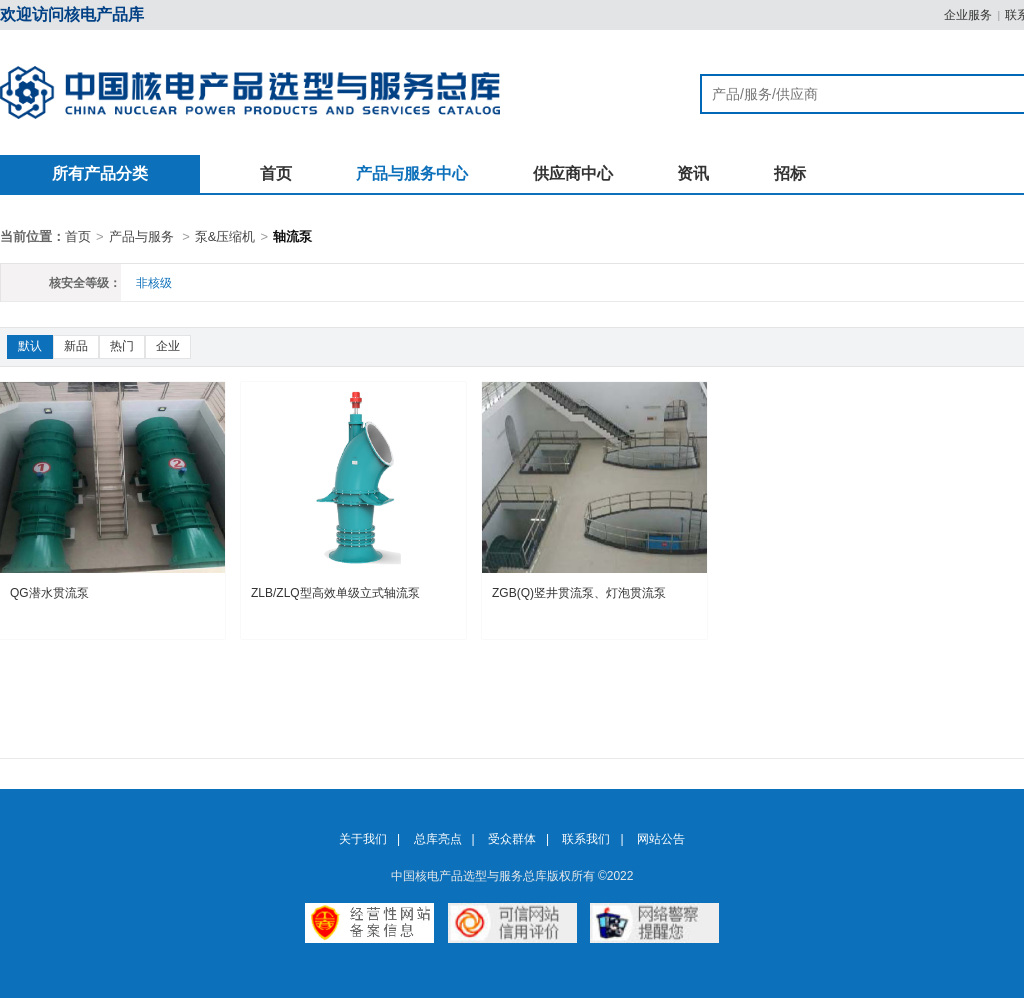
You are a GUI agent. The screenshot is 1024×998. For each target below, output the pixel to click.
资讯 (693, 173)
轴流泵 (292, 236)
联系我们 (586, 839)
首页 (276, 173)
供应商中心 (573, 173)
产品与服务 (141, 236)
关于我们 (363, 839)
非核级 (154, 283)
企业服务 (968, 15)
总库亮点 (438, 839)
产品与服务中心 (412, 173)
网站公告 (661, 839)
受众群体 (512, 839)
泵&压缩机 (225, 236)
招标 (790, 173)
